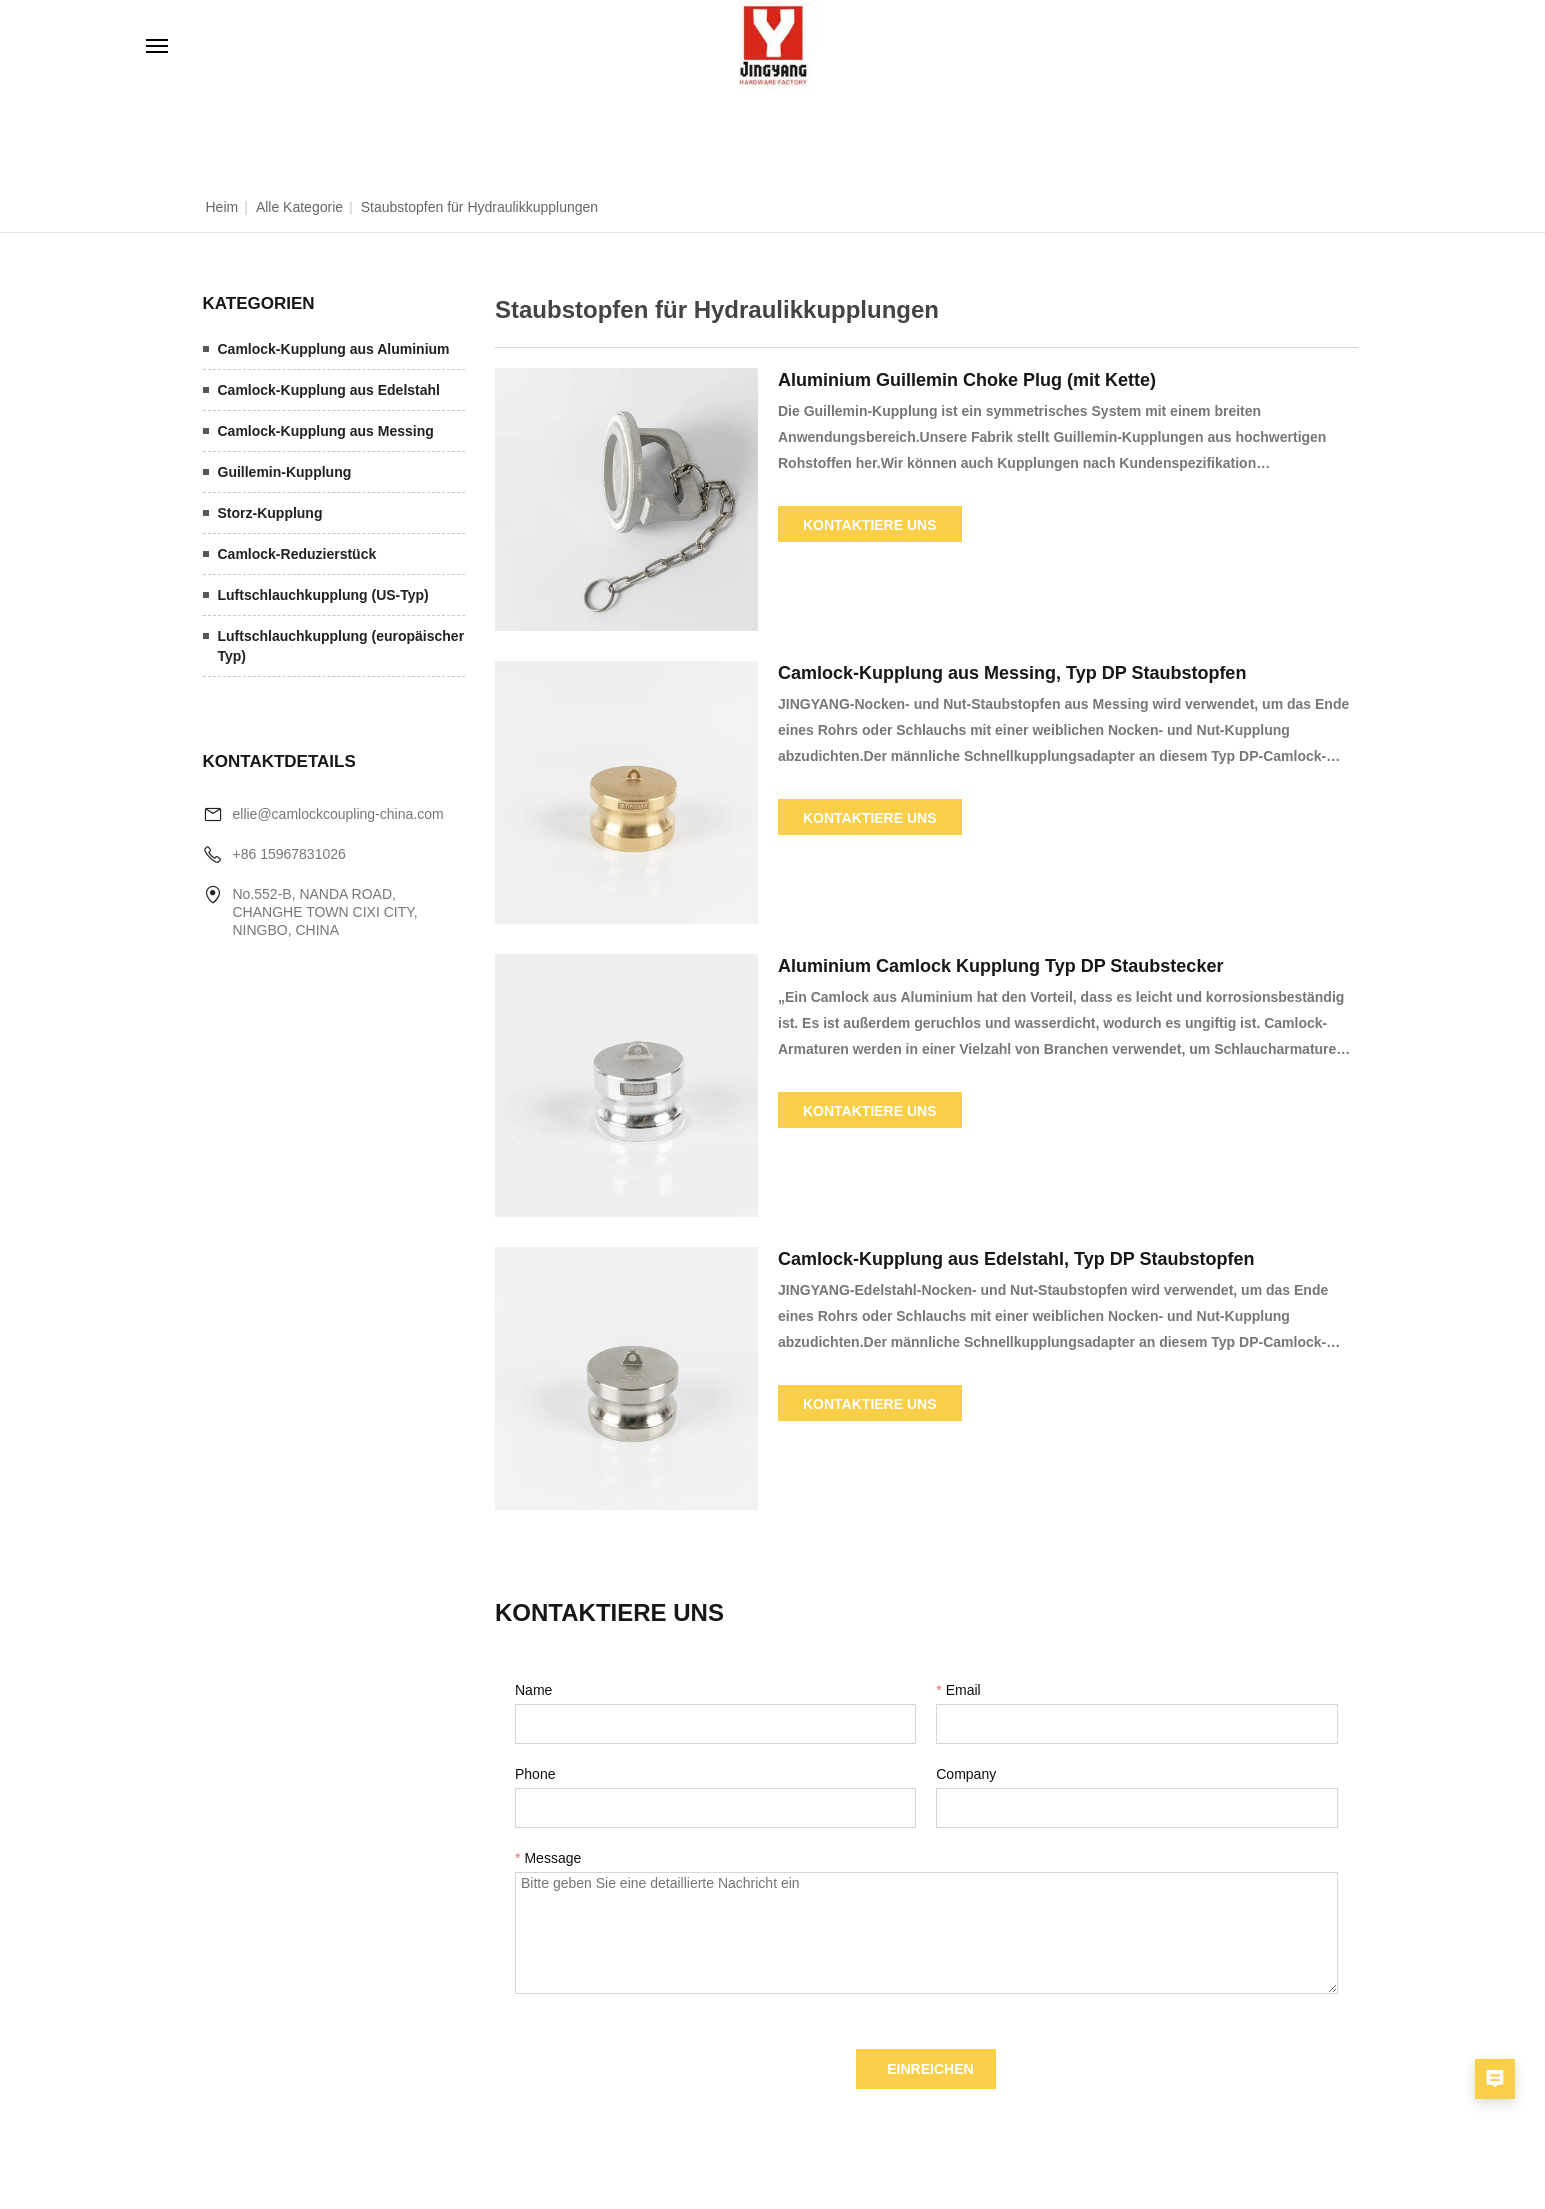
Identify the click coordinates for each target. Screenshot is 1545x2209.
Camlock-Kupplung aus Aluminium (334, 349)
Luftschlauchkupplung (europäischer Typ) (341, 646)
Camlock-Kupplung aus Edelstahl (329, 390)
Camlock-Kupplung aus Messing (326, 431)
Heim (222, 207)
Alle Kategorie (299, 207)
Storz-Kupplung (270, 513)
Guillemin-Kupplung (285, 472)
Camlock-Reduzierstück (297, 554)
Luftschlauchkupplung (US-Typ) (323, 595)
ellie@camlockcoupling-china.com (338, 814)
